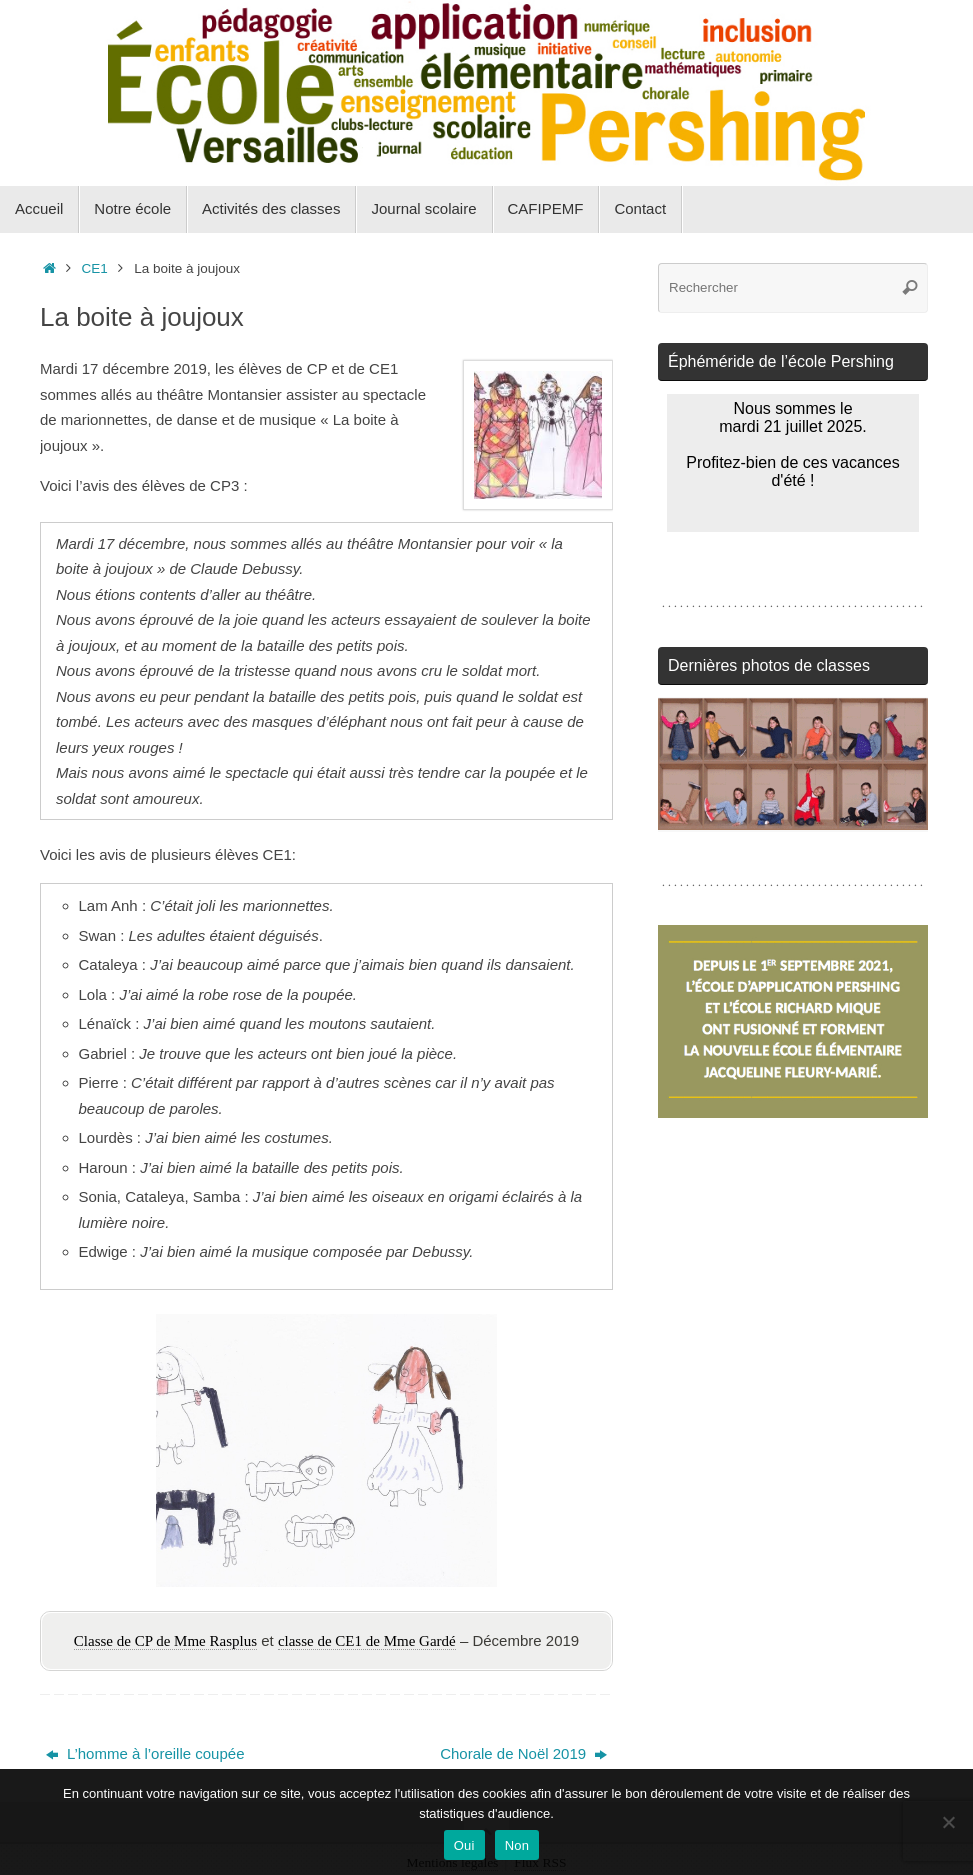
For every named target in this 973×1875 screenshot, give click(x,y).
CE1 (95, 268)
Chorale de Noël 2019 (523, 1753)
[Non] (948, 1822)
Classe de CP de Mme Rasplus (165, 1641)
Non (517, 1845)
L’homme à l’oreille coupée (145, 1753)
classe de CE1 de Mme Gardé (367, 1641)
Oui (464, 1845)
